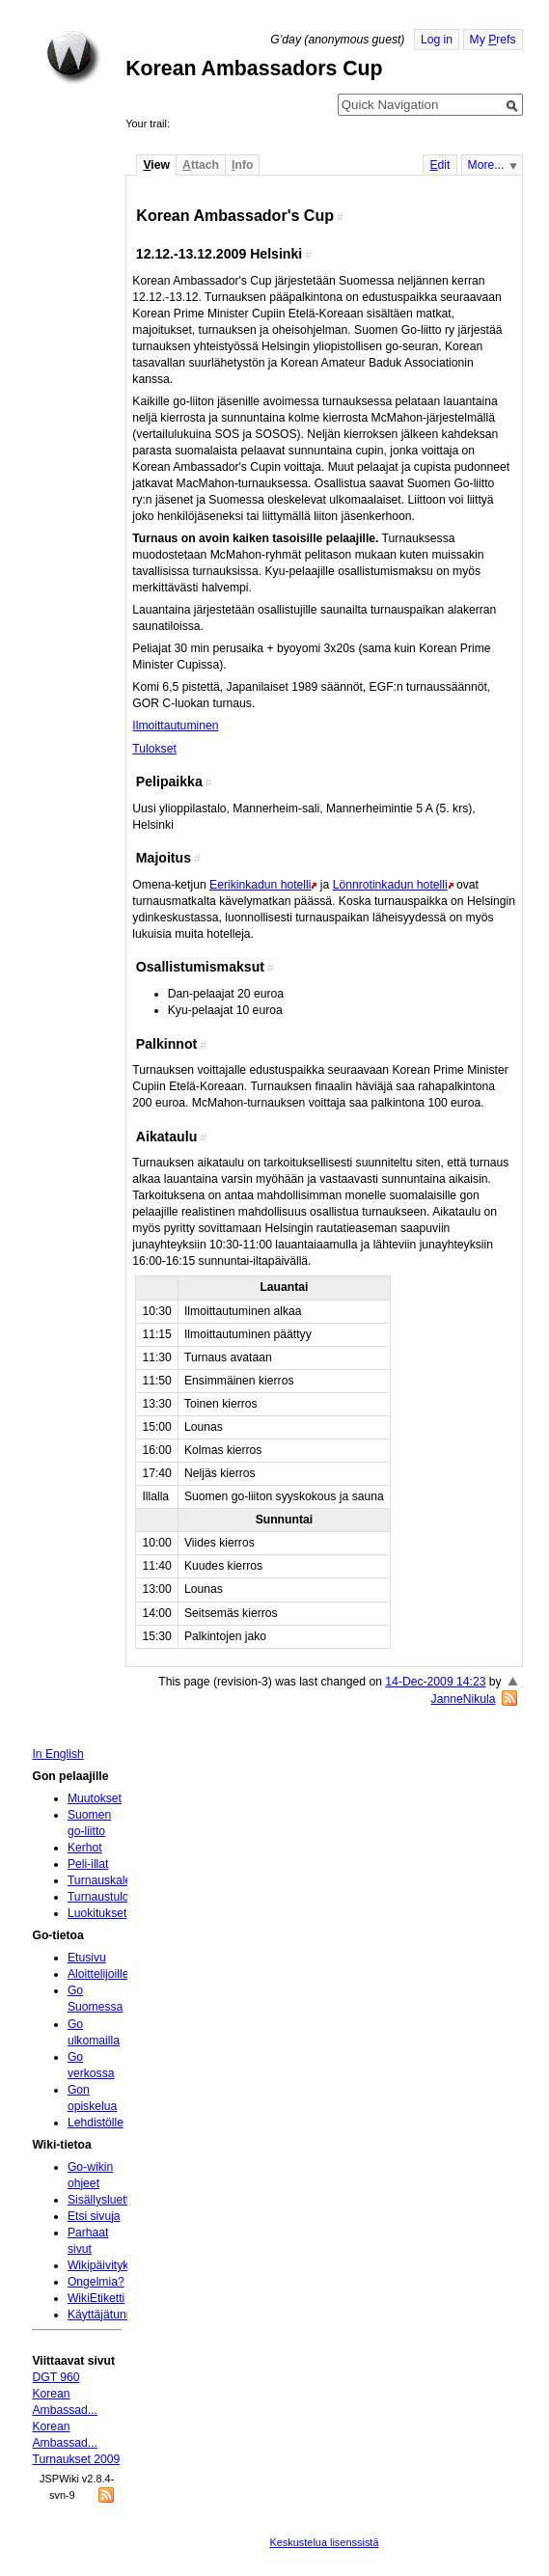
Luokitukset (97, 1913)
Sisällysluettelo (106, 2199)
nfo (242, 165)
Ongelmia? (96, 2281)
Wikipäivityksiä (106, 2265)
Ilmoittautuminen (175, 725)
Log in (437, 39)
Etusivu (87, 1957)
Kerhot (85, 1847)
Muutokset (95, 1798)
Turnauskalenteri (111, 1880)
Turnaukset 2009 (76, 2459)
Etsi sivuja (94, 2216)
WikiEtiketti (96, 2298)
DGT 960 (55, 2377)
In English (57, 1754)
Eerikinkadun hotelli (260, 884)
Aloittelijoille (98, 1974)
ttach (200, 165)
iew (156, 165)
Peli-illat (88, 1864)
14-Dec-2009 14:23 (435, 1681)
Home (73, 57)
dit (439, 165)
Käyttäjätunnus (106, 2314)
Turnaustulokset (109, 1897)
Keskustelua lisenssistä (323, 2542)
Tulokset (154, 748)
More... (486, 165)
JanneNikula (463, 1699)
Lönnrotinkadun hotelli (390, 884)
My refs (493, 39)
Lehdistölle (96, 2122)
